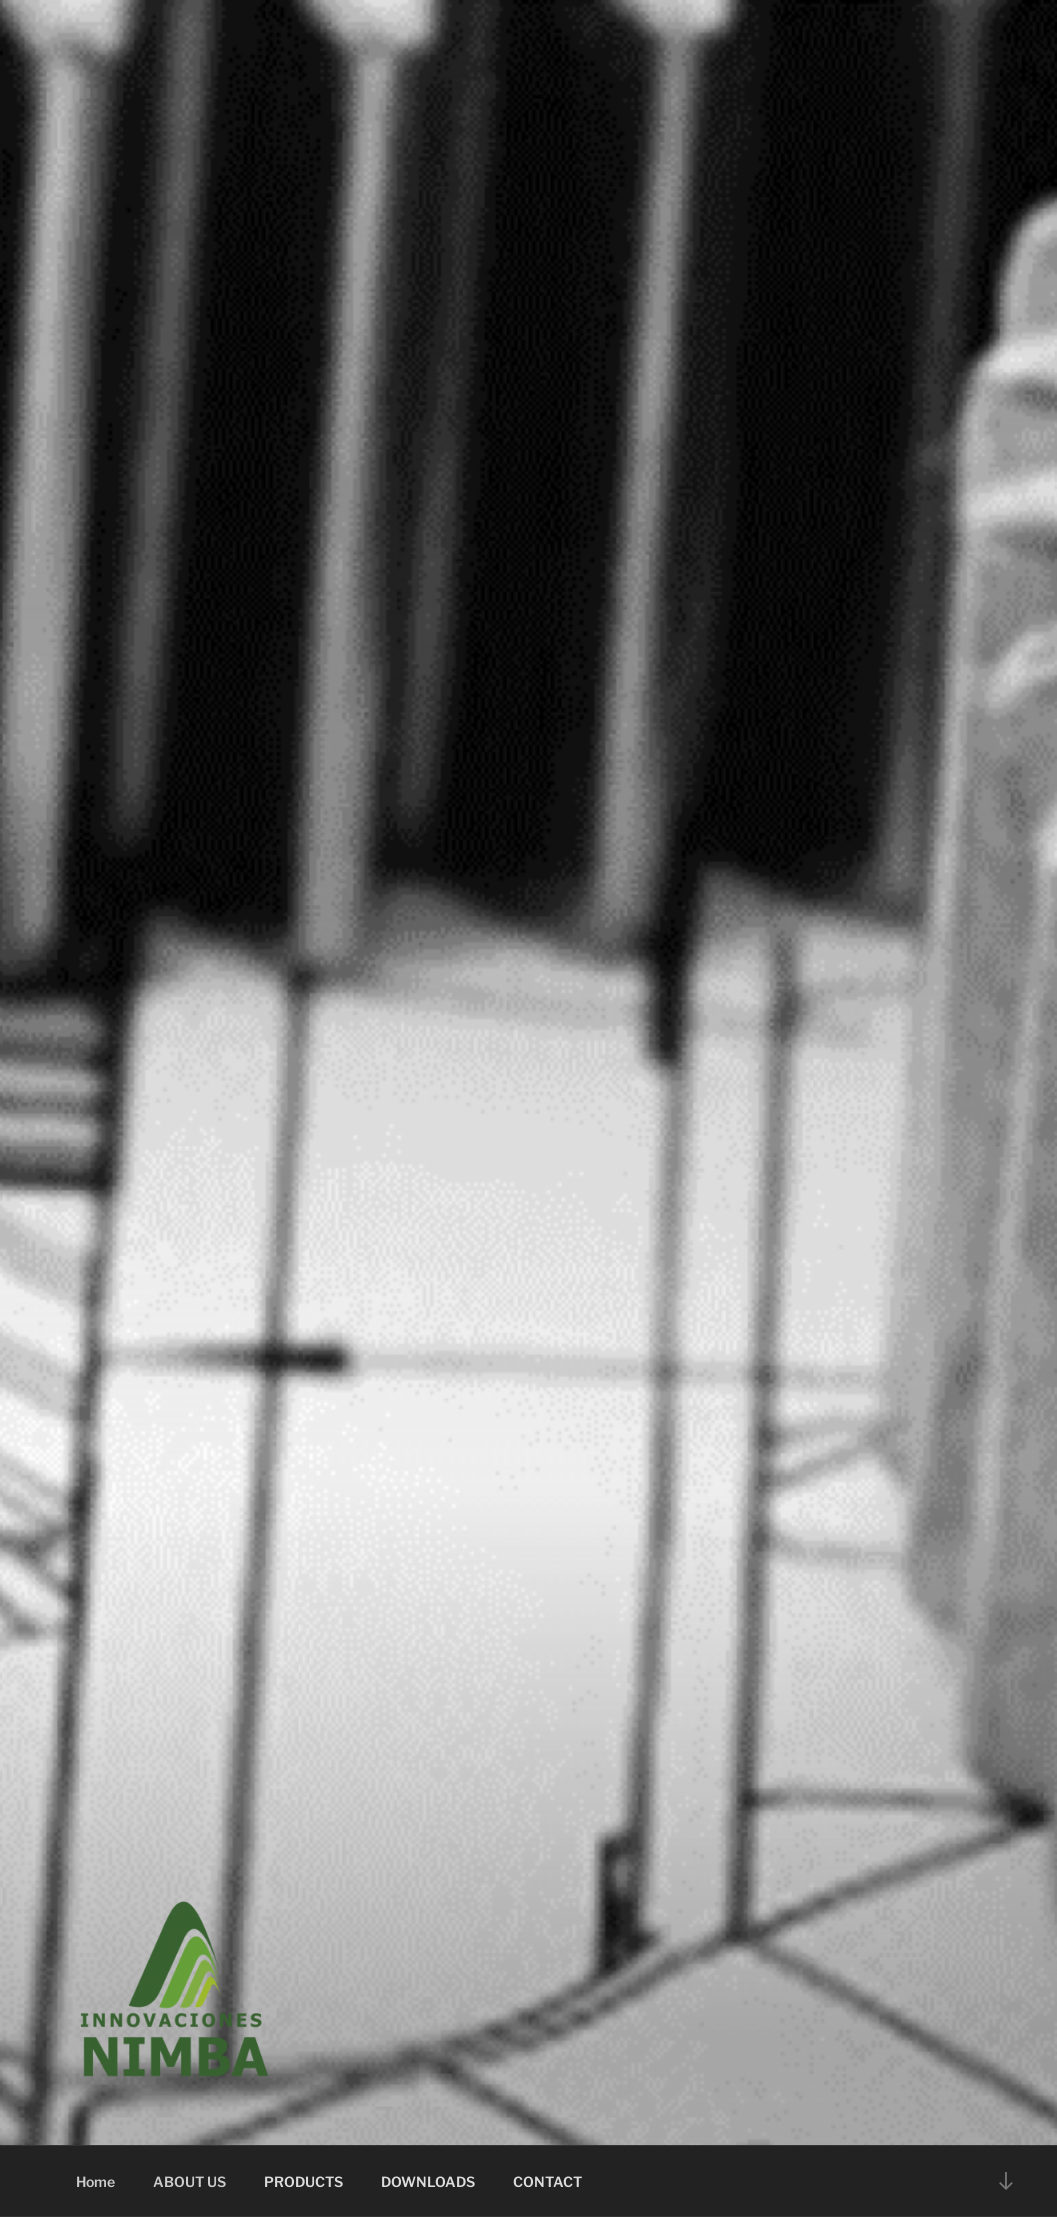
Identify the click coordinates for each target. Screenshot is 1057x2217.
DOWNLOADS (428, 2181)
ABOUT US (189, 2181)
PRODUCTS (303, 2181)
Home (95, 2181)
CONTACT (547, 2181)
